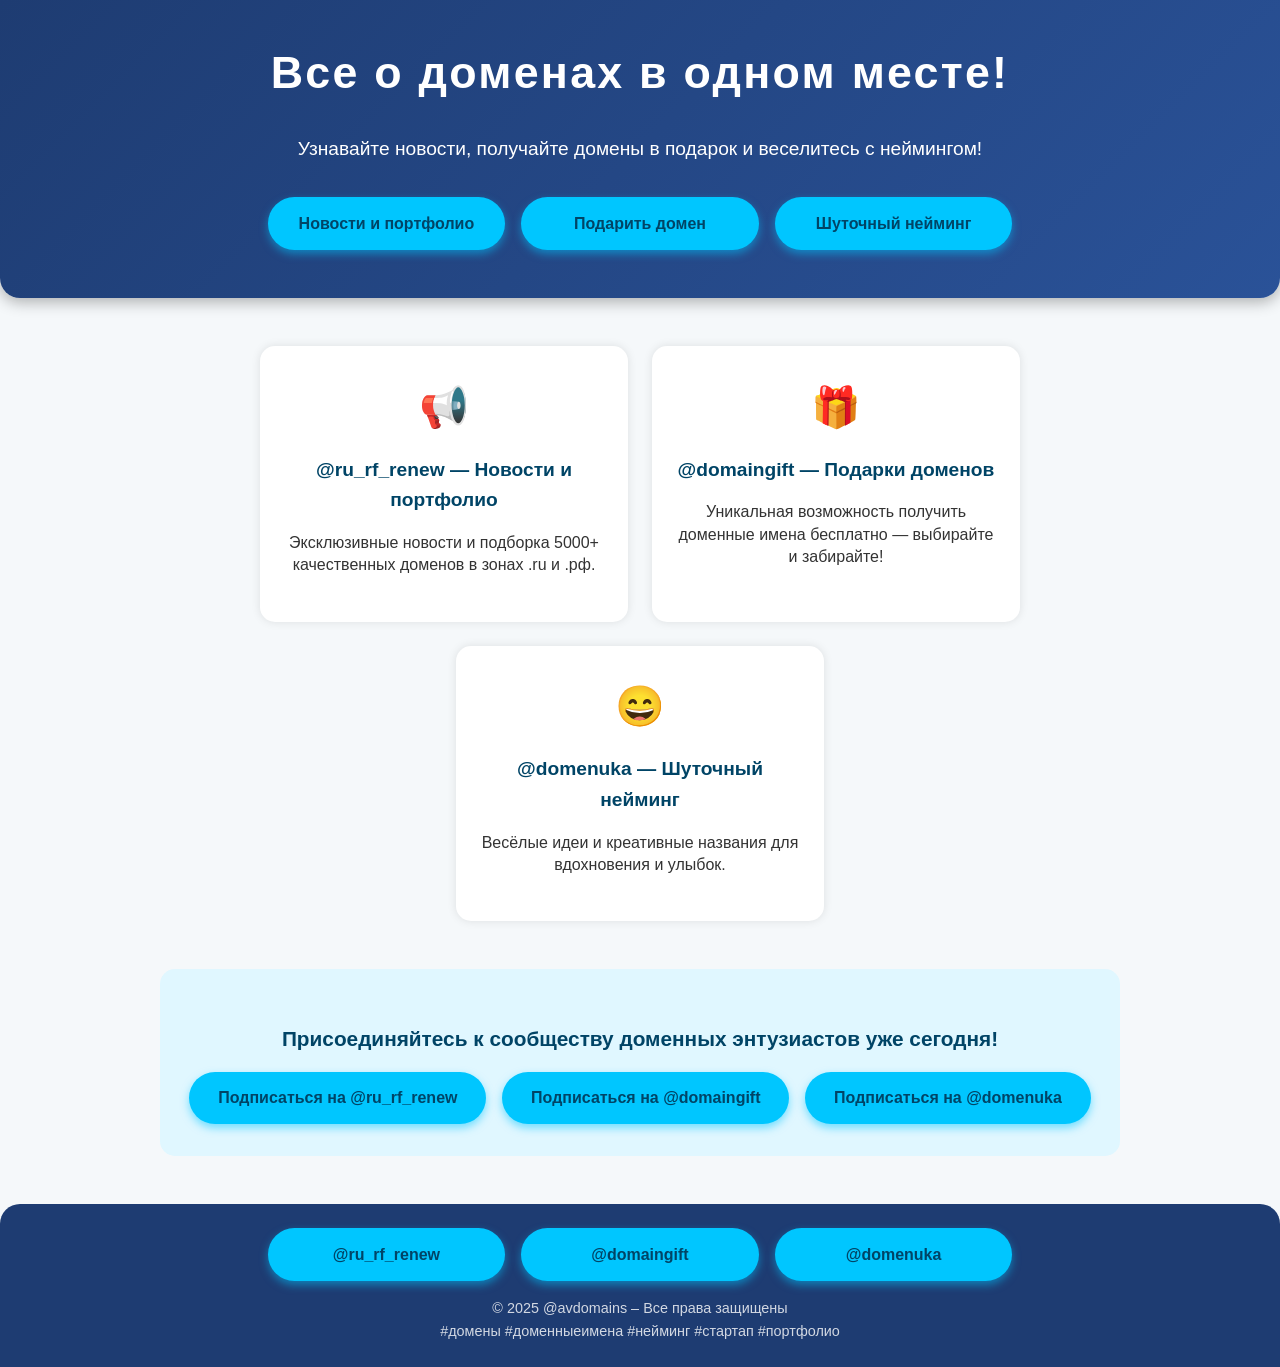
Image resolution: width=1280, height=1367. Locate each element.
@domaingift (639, 1254)
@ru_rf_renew (386, 1254)
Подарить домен (640, 223)
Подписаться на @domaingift (645, 1097)
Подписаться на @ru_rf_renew (337, 1097)
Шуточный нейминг (893, 223)
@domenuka (894, 1254)
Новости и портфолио (387, 223)
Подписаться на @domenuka (948, 1097)
